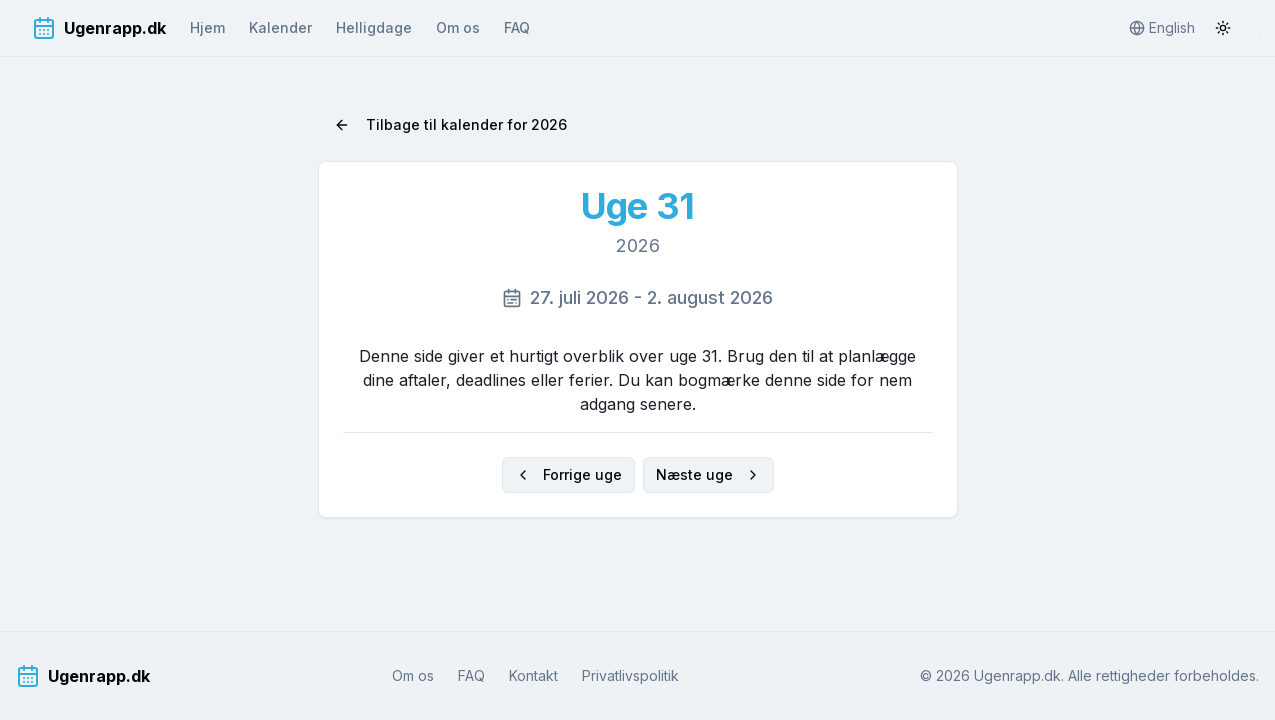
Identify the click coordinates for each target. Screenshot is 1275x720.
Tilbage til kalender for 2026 (450, 124)
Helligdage (374, 27)
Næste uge (708, 474)
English (1162, 27)
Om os (458, 27)
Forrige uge (568, 474)
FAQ (517, 27)
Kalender (280, 27)
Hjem (207, 27)
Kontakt (533, 675)
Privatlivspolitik (630, 675)
